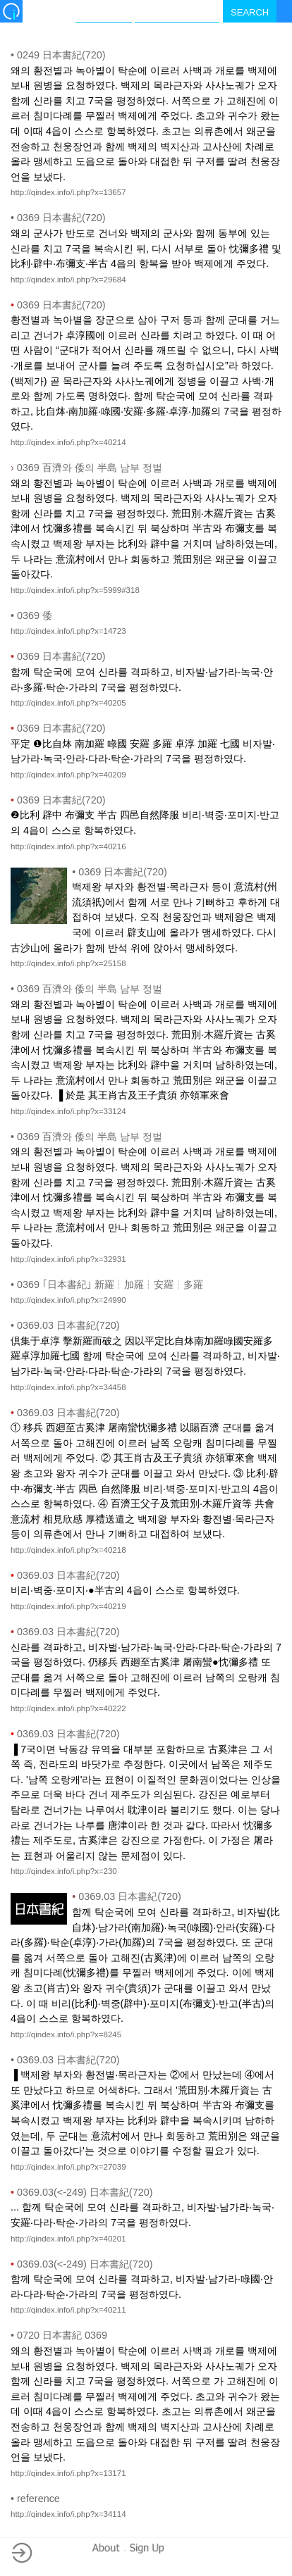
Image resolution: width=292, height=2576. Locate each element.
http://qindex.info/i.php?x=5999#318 (75, 590)
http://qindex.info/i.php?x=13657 (68, 192)
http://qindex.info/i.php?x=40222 (68, 1708)
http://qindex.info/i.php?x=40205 (68, 703)
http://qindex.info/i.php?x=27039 (68, 2167)
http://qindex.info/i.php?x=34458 (68, 1387)
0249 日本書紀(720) (58, 55)
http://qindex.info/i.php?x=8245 (66, 2034)
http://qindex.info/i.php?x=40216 (68, 846)
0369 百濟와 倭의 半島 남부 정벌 (86, 467)
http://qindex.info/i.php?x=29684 (68, 279)
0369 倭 (31, 615)
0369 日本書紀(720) (58, 217)
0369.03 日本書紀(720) (65, 1325)
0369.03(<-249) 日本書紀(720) (81, 2192)
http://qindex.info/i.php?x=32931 (68, 1259)
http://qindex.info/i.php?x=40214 (68, 442)
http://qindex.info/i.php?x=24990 (68, 1300)
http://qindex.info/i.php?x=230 (64, 1871)
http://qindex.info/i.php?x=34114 (68, 2514)
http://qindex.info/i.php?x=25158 (68, 963)
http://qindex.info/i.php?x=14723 (68, 631)
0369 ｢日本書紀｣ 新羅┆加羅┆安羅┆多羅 (107, 1284)
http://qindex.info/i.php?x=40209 (68, 774)
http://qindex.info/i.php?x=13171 (68, 2473)
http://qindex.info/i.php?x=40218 (68, 1550)
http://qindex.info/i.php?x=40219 (68, 1606)
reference (35, 2498)
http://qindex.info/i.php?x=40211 (68, 2310)
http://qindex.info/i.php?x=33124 (68, 1111)
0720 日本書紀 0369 (59, 2335)
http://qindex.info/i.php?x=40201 (68, 2238)
